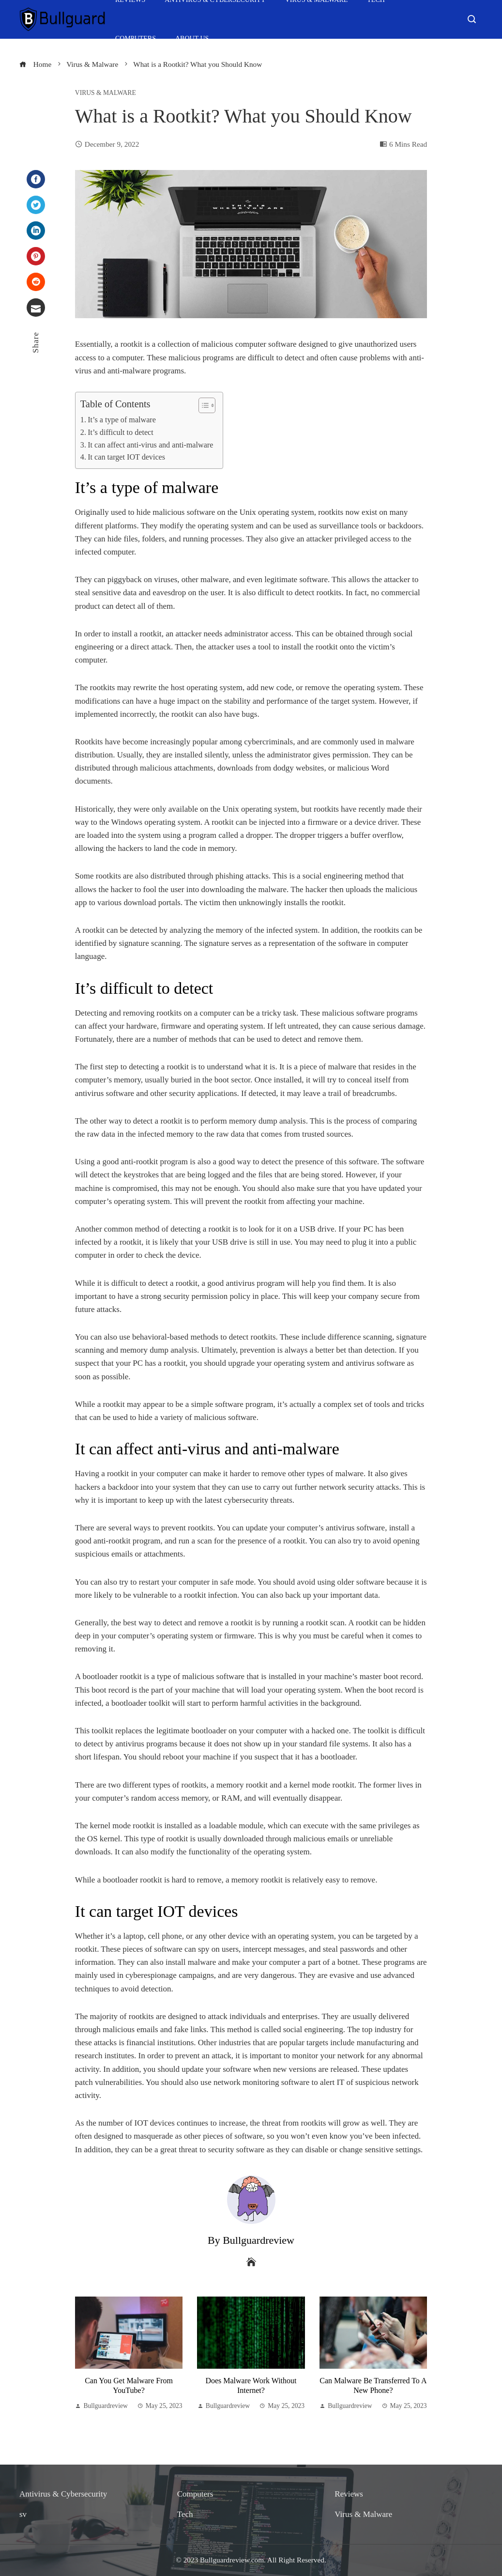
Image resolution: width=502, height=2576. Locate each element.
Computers (135, 38)
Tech (185, 2514)
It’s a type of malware (122, 420)
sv (23, 2514)
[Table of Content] (206, 405)
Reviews (349, 2494)
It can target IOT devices (126, 457)
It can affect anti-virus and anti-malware (150, 445)
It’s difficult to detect (120, 432)
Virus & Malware (105, 93)
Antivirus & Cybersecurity (63, 2494)
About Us (192, 38)
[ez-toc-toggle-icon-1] (202, 405)
